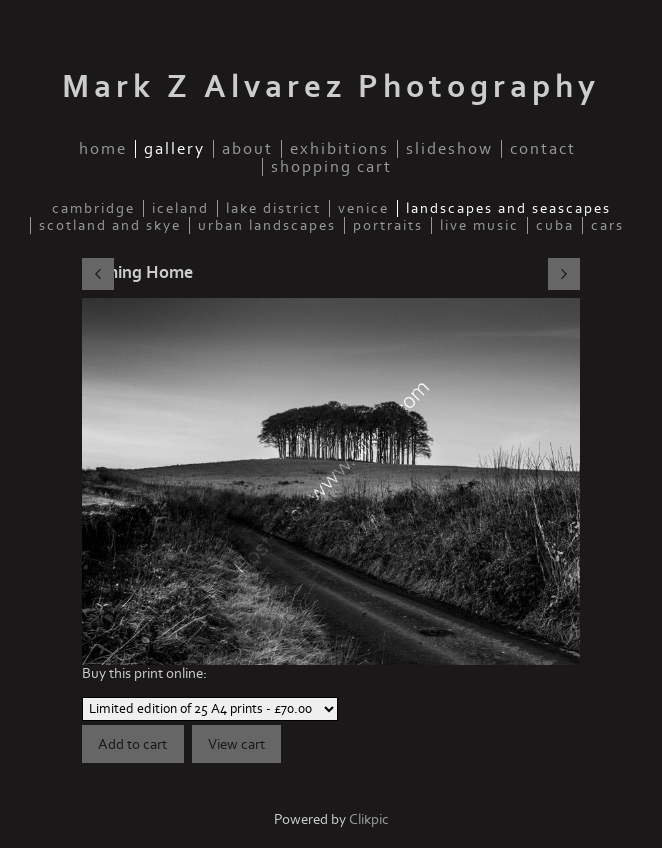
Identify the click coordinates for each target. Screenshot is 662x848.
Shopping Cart (331, 167)
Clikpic (369, 819)
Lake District (273, 208)
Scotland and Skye (110, 225)
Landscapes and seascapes (508, 208)
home (103, 149)
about (247, 149)
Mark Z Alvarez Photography (331, 87)
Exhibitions (339, 149)
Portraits (388, 225)
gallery (174, 149)
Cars (607, 225)
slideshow (449, 149)
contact (543, 149)
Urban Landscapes (267, 225)
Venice (363, 208)
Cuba (555, 225)
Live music (479, 225)
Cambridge (93, 208)
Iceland (180, 208)
